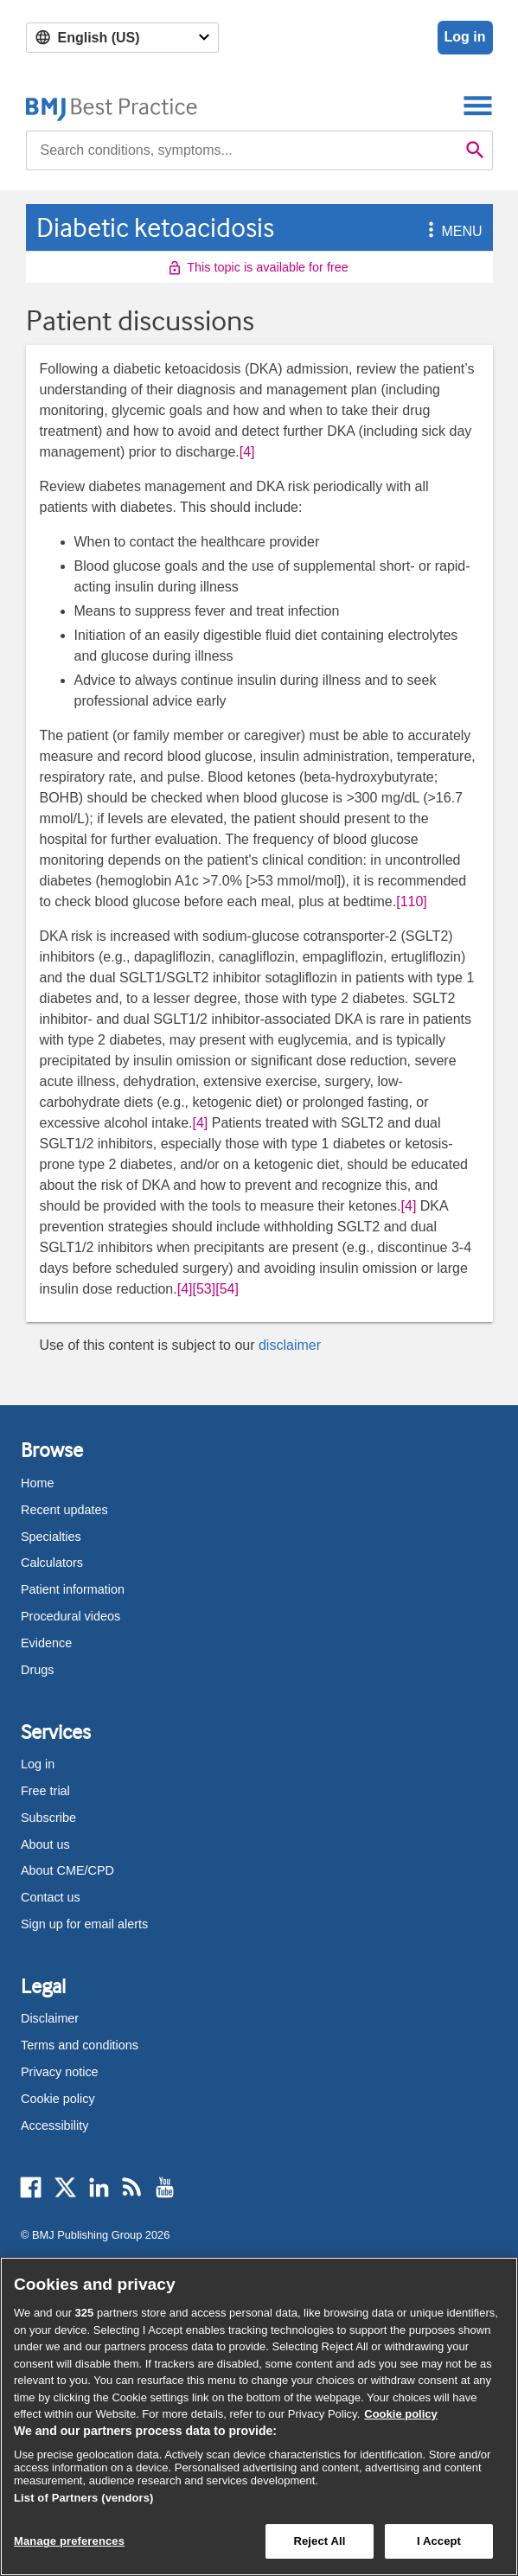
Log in (465, 36)
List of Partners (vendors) (84, 2497)
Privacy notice (60, 2072)
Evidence (46, 1643)
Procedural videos (70, 1616)
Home (37, 1483)
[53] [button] (204, 1289)
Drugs (37, 1670)
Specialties (51, 1537)
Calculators (52, 1562)
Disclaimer (50, 2018)
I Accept (439, 2540)
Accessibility (54, 2125)
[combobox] (242, 150)
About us (45, 1844)
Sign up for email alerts (84, 1924)
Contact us (50, 1897)
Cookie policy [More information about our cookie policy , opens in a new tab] (401, 2413)
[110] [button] (411, 901)
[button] (428, 231)
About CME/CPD (67, 1870)
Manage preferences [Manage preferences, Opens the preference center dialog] (69, 2540)
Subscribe (48, 1818)
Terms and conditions (79, 2045)
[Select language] (122, 37)
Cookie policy (58, 2099)
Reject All (319, 2540)
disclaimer (290, 1345)
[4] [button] (247, 451)
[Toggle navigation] (478, 105)
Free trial (45, 1791)
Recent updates (64, 1510)
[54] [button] (227, 1289)
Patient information (73, 1589)
